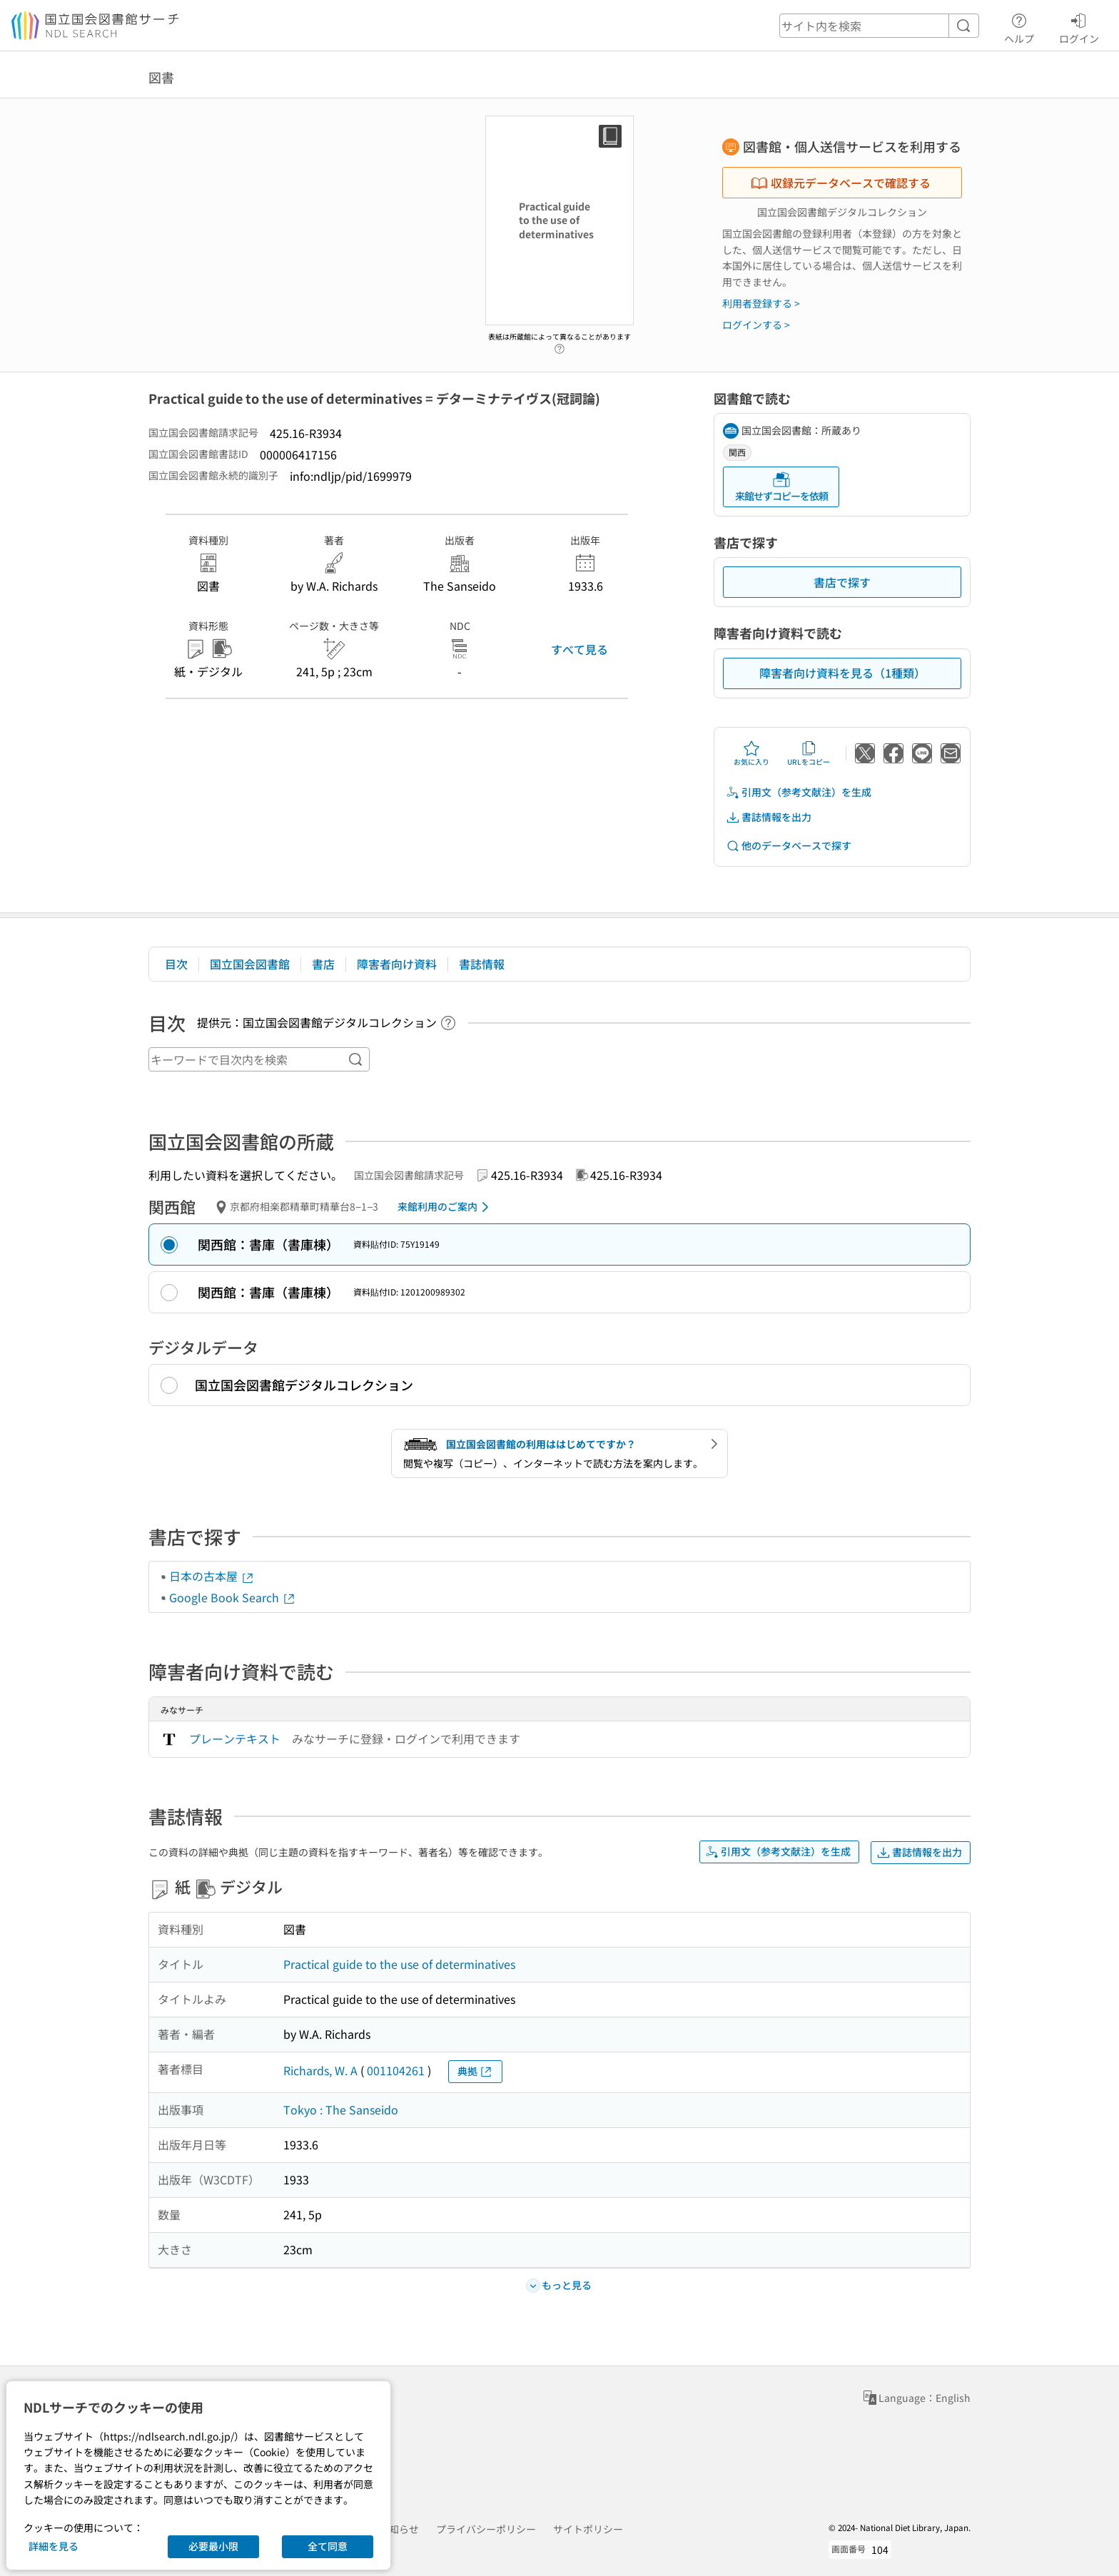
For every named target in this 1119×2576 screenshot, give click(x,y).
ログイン (1079, 26)
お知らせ (399, 2529)
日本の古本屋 (212, 1575)
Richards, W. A (320, 2070)
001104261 (396, 2070)
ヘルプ (1019, 26)
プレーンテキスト (234, 1738)
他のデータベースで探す (788, 845)
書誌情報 (482, 963)
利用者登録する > (761, 303)
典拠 (475, 2071)
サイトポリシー (588, 2529)
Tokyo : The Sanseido (340, 2109)
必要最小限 (213, 2546)
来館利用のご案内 (446, 1207)
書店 (323, 963)
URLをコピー (808, 753)
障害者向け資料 (397, 963)
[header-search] (879, 26)
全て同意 (328, 2546)
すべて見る (579, 649)
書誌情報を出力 (768, 817)
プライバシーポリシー (486, 2529)
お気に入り (751, 753)
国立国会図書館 (250, 963)
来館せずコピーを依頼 (781, 487)
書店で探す (842, 582)
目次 (176, 963)
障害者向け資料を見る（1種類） (842, 672)
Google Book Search (232, 1597)
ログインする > (756, 324)
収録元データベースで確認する (841, 182)
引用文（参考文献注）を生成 (798, 792)
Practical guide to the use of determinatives (399, 1963)
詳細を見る (54, 2546)
